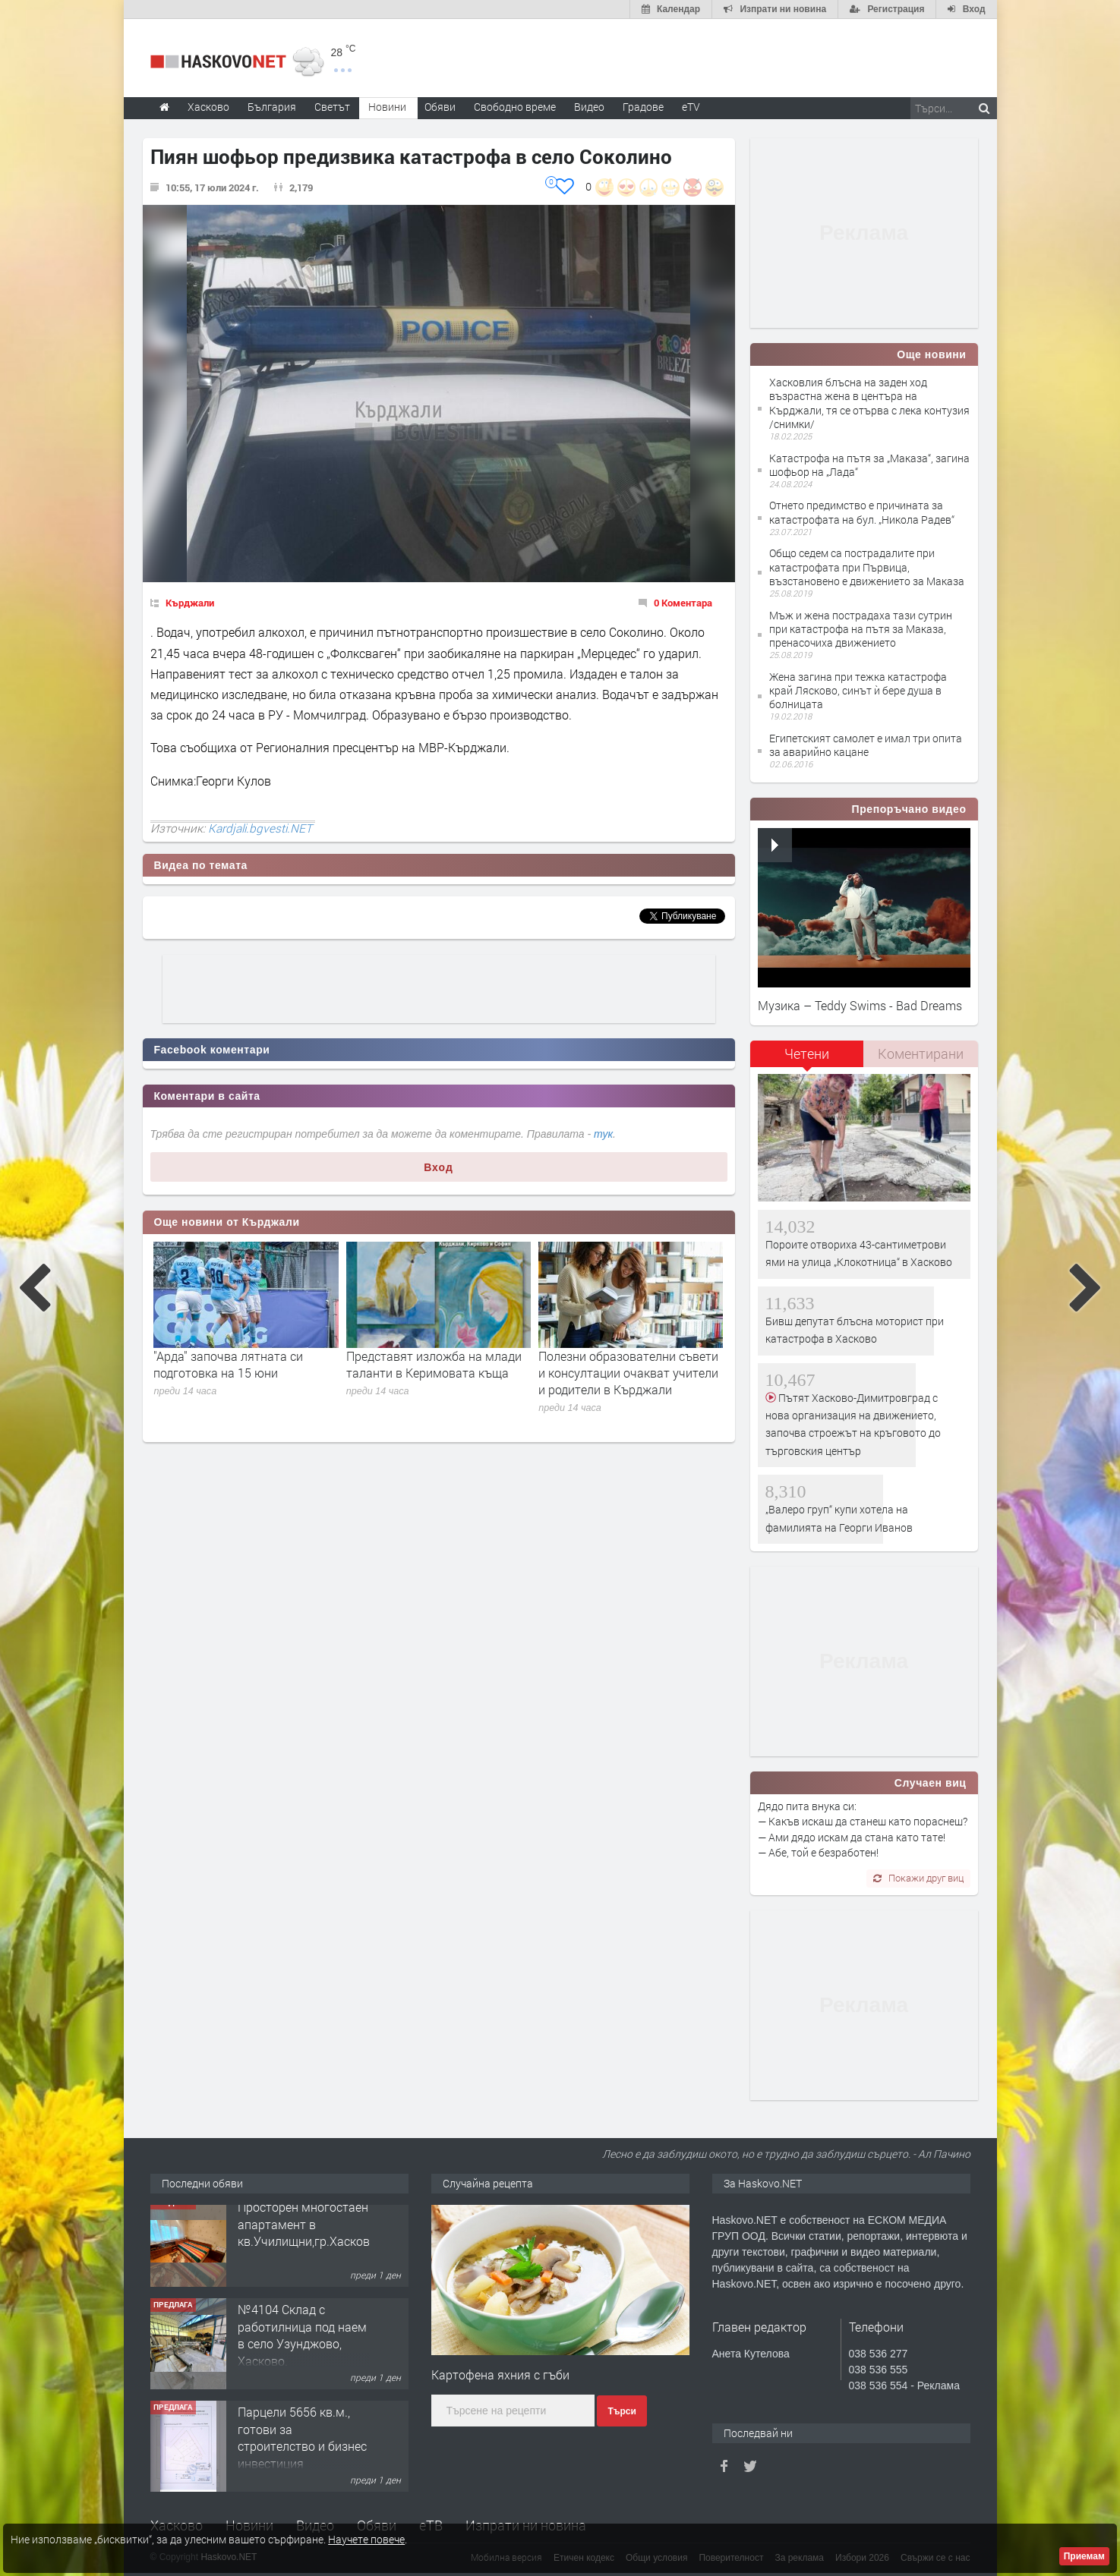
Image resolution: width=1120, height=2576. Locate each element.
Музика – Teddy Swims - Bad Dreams (860, 1005)
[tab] (807, 1059)
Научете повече (366, 2539)
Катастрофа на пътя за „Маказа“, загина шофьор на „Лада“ (869, 465)
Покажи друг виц (918, 1878)
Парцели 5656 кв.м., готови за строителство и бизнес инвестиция (302, 2446)
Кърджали (190, 602)
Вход (438, 1167)
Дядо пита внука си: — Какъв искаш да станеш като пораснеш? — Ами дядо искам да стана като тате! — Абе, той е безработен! (862, 1829)
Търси (621, 2411)
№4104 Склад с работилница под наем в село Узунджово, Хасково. (302, 2343)
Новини (387, 106)
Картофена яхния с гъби (500, 2374)
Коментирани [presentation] (921, 1053)
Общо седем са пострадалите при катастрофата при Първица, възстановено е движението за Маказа (866, 566)
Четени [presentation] (806, 1053)
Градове (643, 106)
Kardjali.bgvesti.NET (260, 828)
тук (603, 1134)
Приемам (1084, 2556)
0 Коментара (683, 602)
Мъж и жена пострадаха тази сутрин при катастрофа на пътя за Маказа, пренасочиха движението (860, 629)
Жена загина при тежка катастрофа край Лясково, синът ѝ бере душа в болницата (858, 690)
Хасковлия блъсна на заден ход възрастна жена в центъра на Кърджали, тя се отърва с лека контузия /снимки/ (869, 403)
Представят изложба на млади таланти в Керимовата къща (434, 1364)
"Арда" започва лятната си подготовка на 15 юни (228, 1364)
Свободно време (515, 106)
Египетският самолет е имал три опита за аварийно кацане (865, 745)
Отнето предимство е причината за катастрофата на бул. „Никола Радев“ (861, 512)
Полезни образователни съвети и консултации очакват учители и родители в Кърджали (628, 1373)
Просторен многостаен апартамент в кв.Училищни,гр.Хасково (307, 2233)
